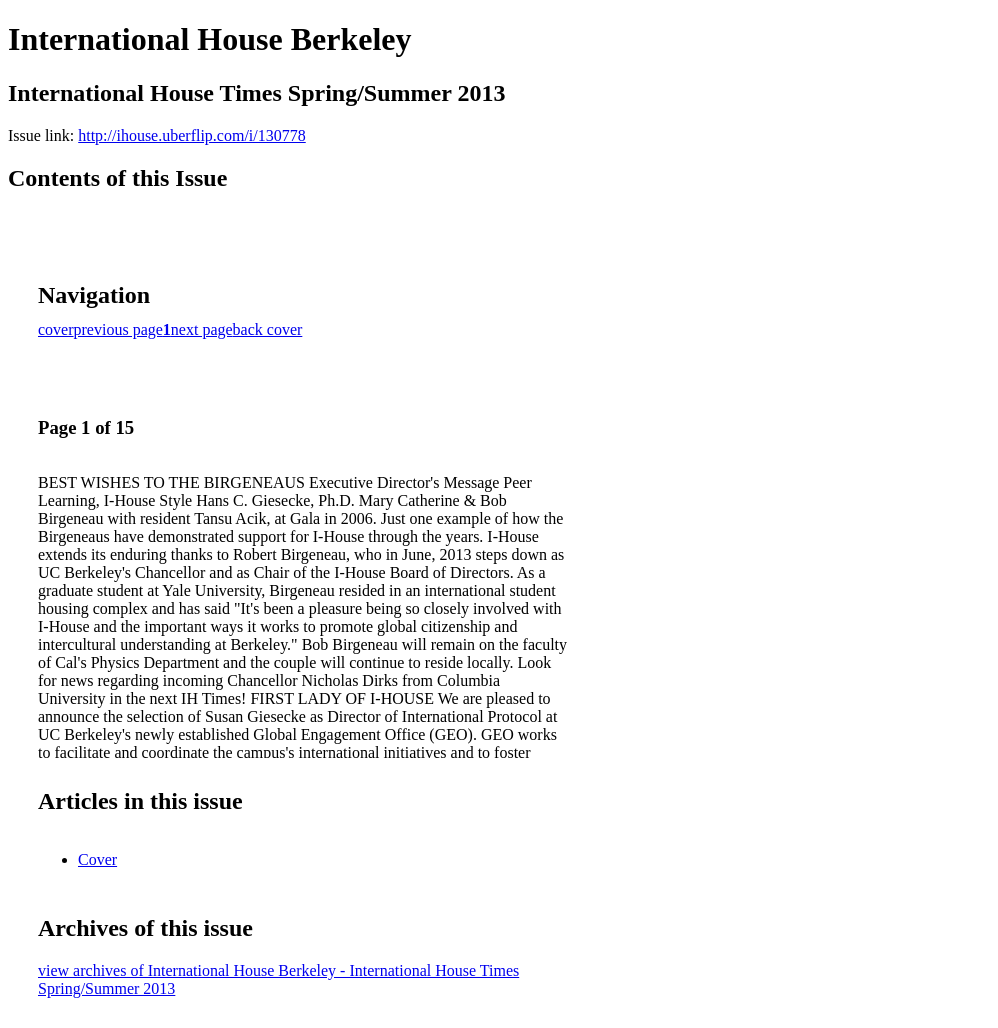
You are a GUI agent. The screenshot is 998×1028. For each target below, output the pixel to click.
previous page (118, 329)
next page (202, 329)
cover (56, 329)
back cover (268, 329)
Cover (97, 859)
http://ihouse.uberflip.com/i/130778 (192, 135)
